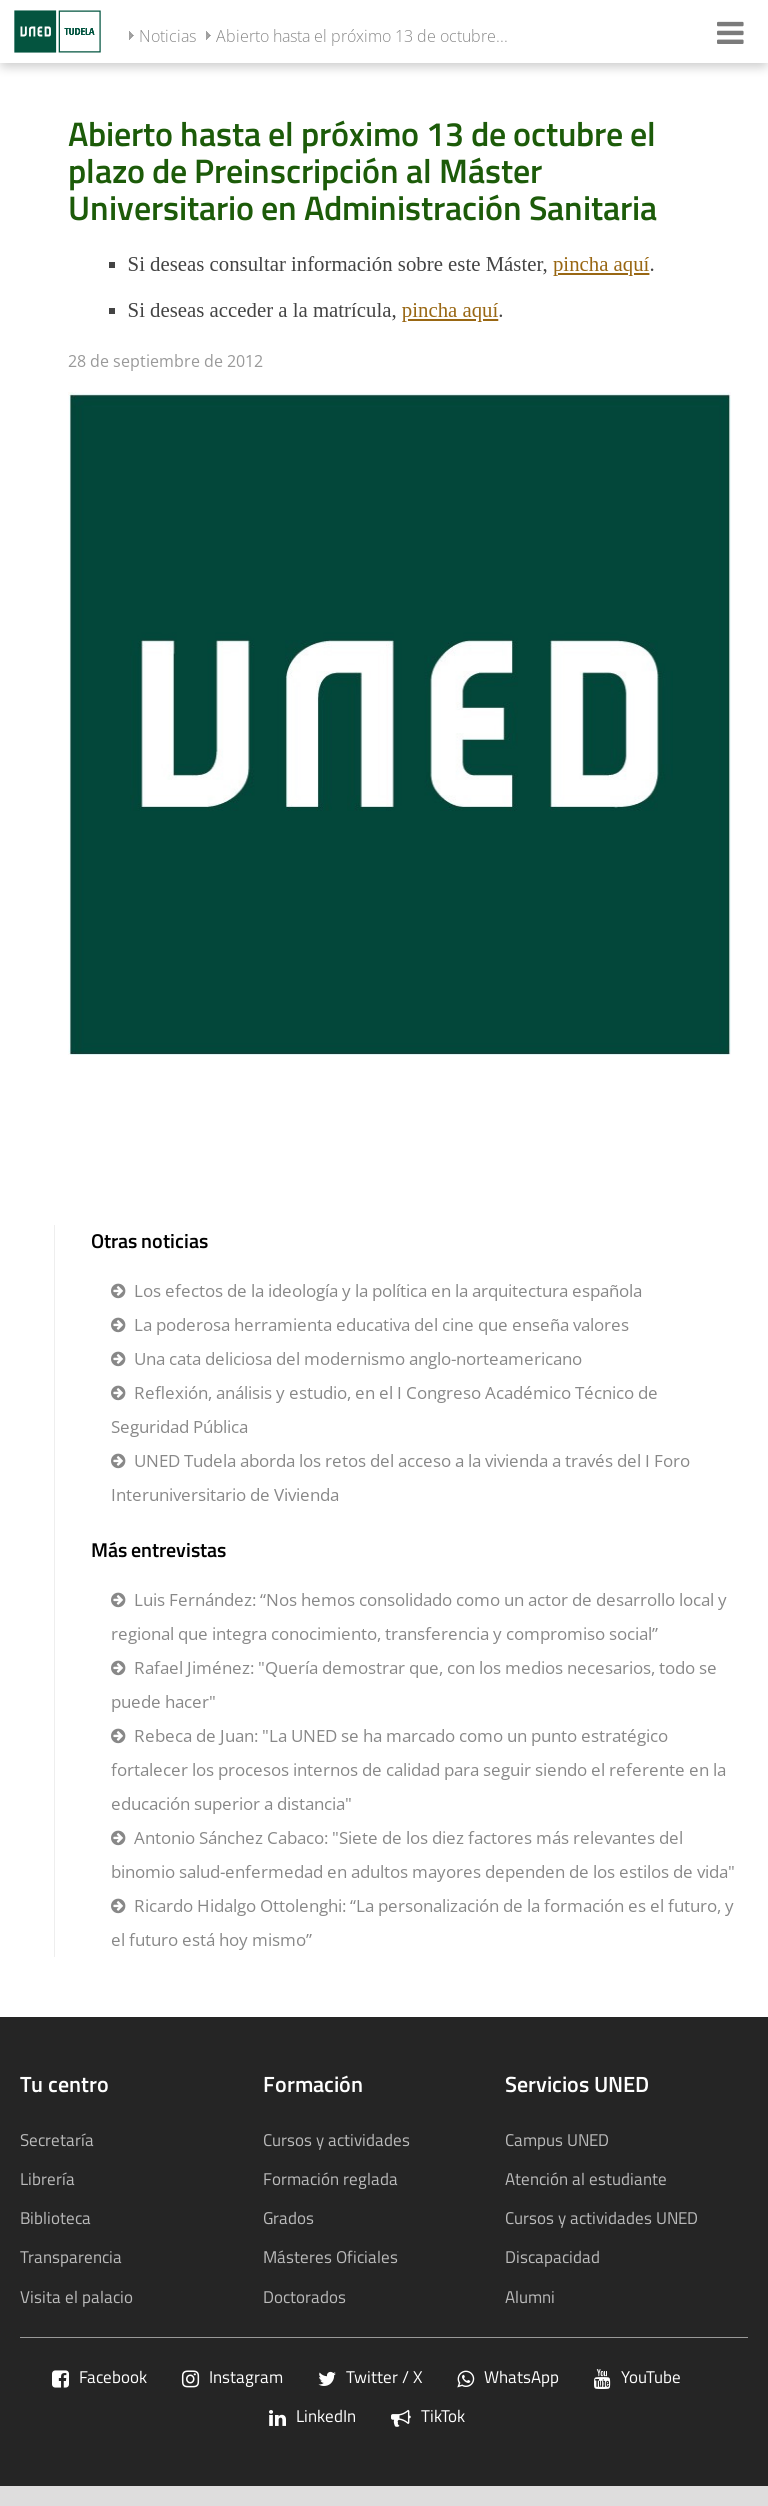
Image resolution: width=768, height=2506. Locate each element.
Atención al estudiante (586, 2178)
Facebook (99, 2376)
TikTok (428, 2415)
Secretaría (57, 2139)
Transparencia (71, 2256)
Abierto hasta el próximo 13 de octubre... (362, 36)
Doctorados (304, 2296)
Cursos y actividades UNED (601, 2217)
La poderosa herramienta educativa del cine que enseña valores (381, 1324)
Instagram (232, 2376)
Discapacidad (552, 2256)
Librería (47, 2178)
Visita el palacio (76, 2296)
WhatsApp (508, 2376)
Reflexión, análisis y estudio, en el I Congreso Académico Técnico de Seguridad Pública (384, 1409)
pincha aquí (601, 263)
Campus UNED (557, 2139)
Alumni (530, 2296)
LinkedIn (312, 2415)
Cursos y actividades (336, 2139)
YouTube (637, 2376)
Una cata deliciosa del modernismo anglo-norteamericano (358, 1358)
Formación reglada (330, 2178)
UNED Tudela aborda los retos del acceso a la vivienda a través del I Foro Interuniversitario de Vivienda (400, 1477)
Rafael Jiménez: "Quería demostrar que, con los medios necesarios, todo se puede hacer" (414, 1684)
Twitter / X (370, 2376)
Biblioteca (55, 2217)
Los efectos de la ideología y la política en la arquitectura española (388, 1290)
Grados (288, 2217)
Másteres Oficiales (330, 2256)
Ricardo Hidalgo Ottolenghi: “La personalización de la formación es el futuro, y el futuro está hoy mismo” (422, 1922)
